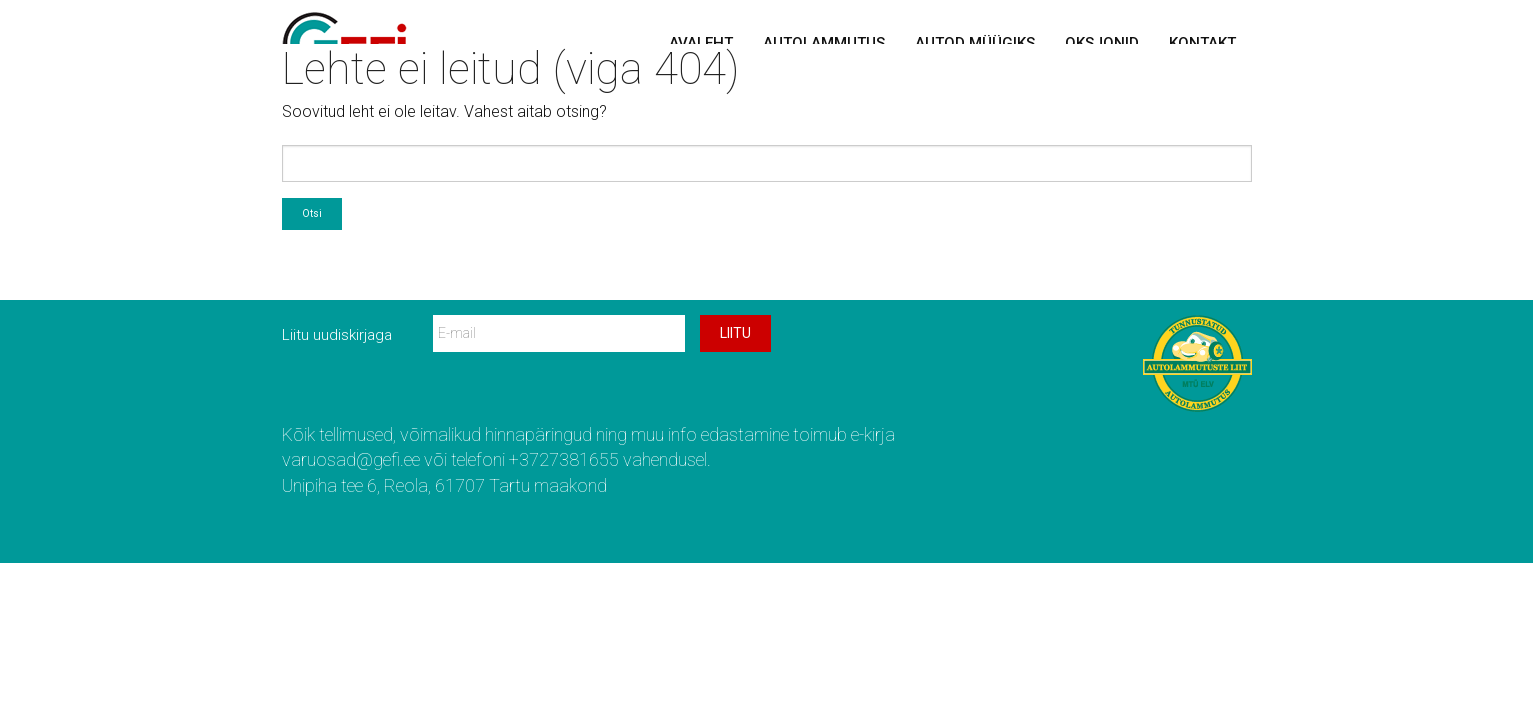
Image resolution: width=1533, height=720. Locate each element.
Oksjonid (1102, 43)
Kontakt (1202, 43)
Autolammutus (824, 43)
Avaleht (701, 43)
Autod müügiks (975, 43)
